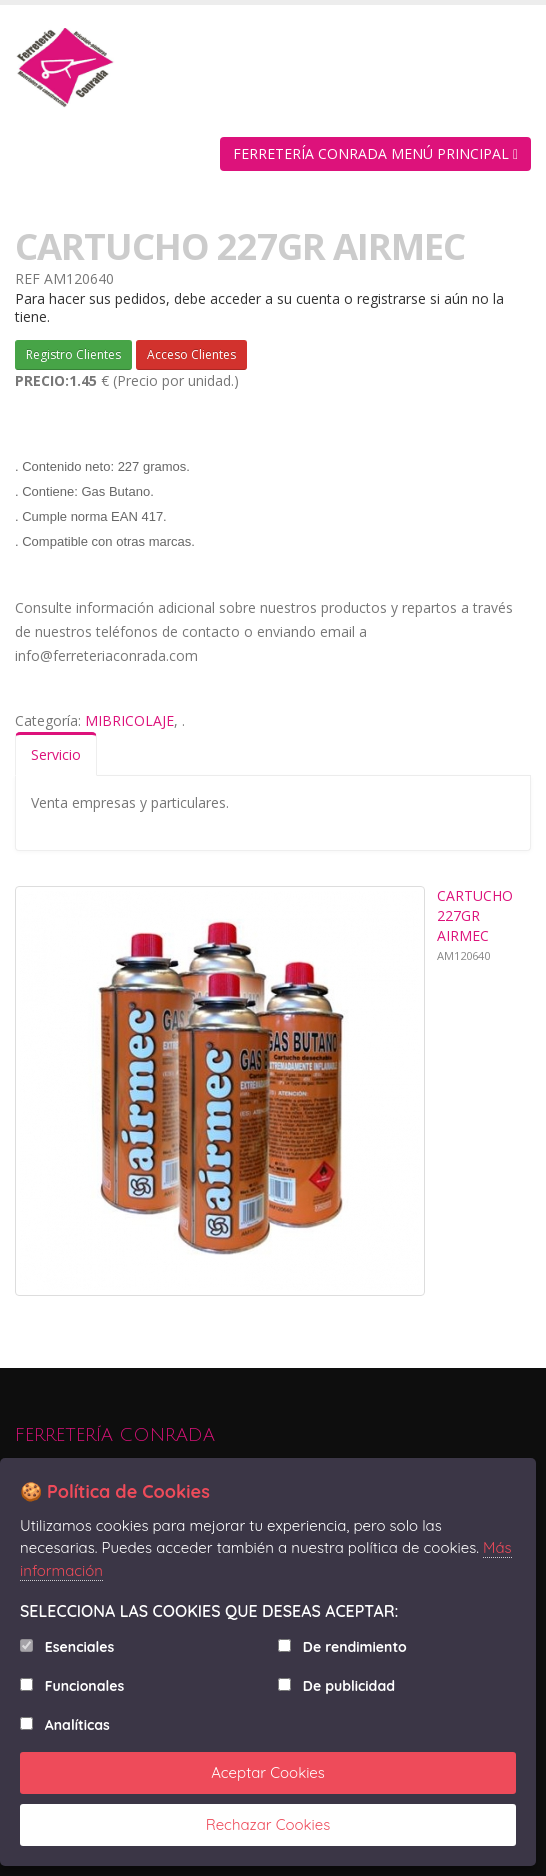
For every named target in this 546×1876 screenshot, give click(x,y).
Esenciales (79, 1647)
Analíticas (77, 1725)
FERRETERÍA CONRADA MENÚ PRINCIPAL (375, 153)
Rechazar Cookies (268, 1824)
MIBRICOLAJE (129, 720)
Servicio (56, 754)
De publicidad (349, 1686)
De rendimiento (355, 1647)
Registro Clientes (73, 354)
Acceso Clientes (191, 354)
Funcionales (84, 1686)
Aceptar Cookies (268, 1772)
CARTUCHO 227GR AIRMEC (475, 915)
